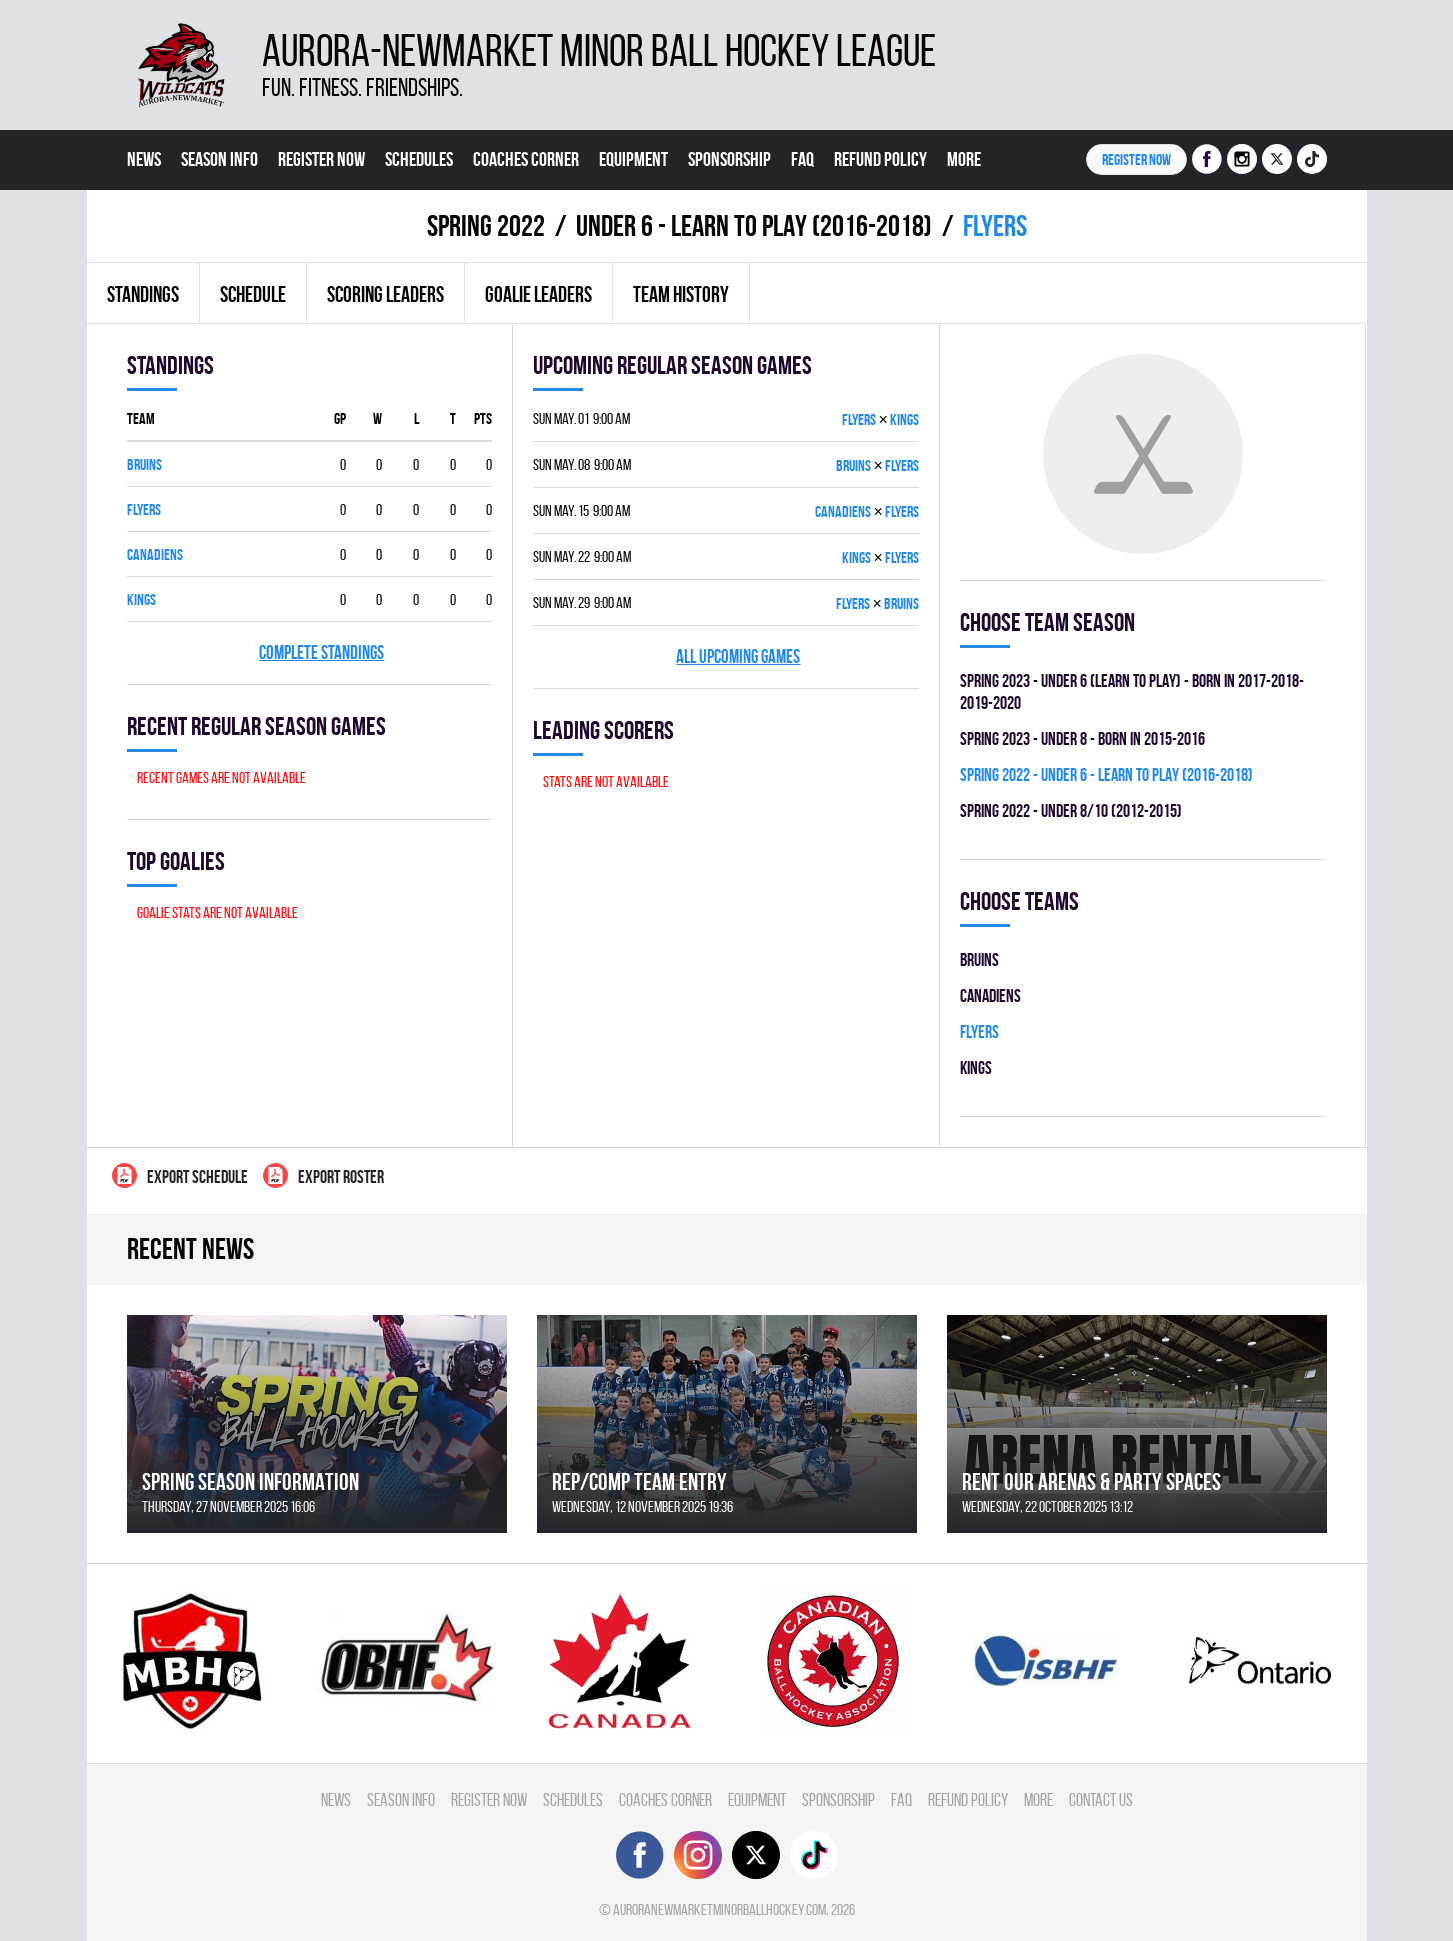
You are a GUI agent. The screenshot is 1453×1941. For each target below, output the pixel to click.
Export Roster (323, 1175)
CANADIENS (155, 554)
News (144, 159)
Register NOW (1136, 159)
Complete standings (321, 652)
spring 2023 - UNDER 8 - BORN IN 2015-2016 (1082, 738)
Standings (143, 294)
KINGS (141, 599)
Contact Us (163, 219)
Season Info (219, 159)
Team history (681, 294)
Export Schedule (180, 1175)
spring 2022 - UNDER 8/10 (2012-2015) (1071, 810)
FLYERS (144, 509)
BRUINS (144, 464)
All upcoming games (738, 656)
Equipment (633, 159)
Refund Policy (880, 159)
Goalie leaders (538, 294)
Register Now (321, 159)
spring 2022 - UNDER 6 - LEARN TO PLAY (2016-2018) (1106, 774)
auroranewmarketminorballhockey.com (719, 1909)
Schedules (419, 159)
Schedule (253, 294)
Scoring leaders (385, 294)
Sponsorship (729, 159)
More (964, 159)
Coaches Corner (526, 159)
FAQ (802, 159)
